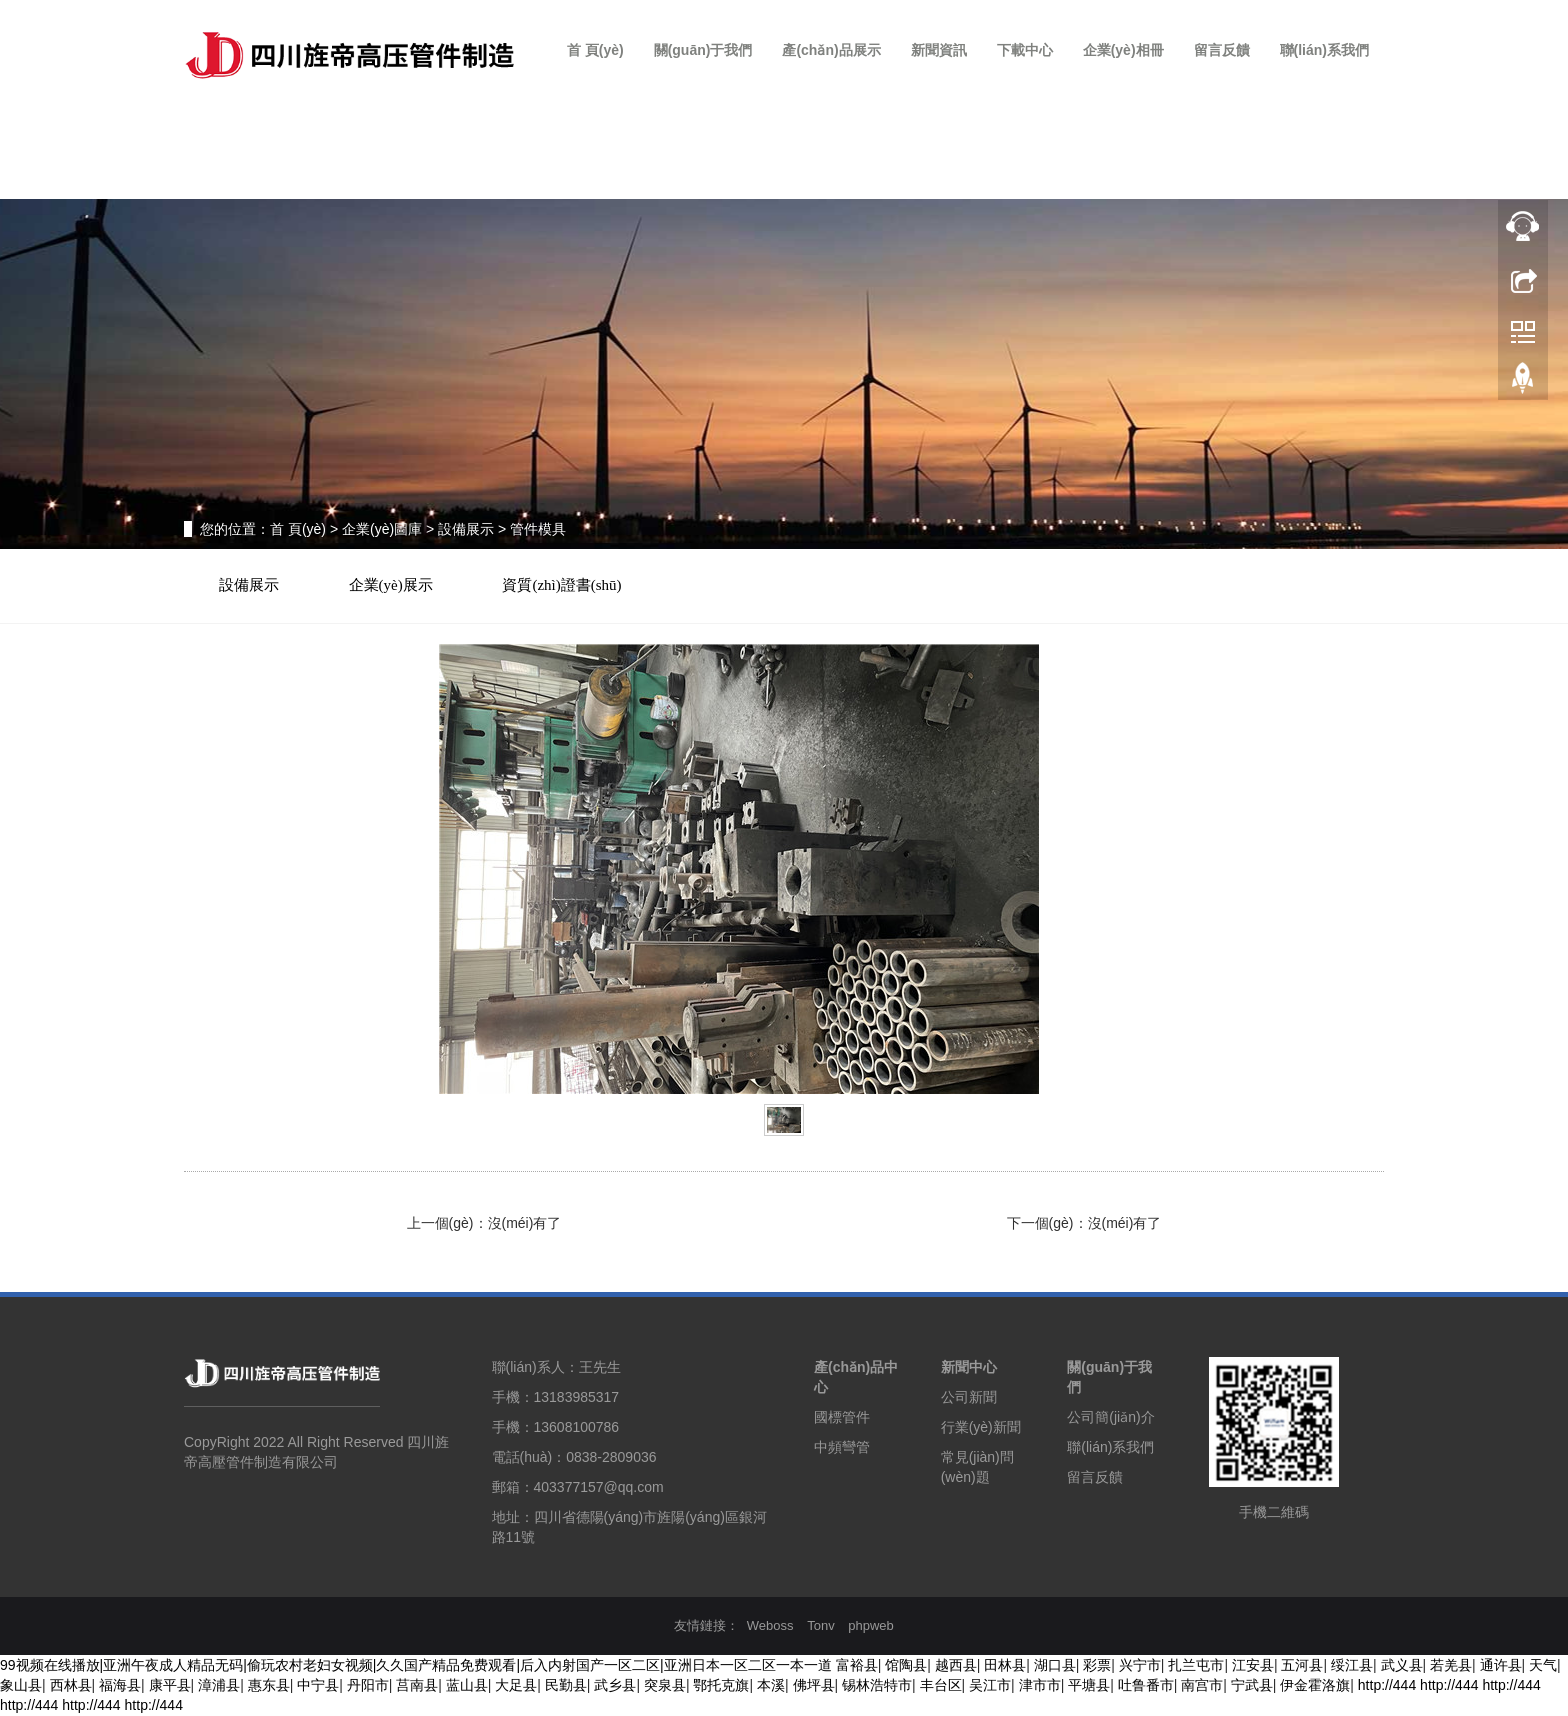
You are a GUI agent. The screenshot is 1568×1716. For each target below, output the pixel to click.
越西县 (956, 1666)
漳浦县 (219, 1686)
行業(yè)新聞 (981, 1427)
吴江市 (990, 1686)
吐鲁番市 (1146, 1686)
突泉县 (665, 1686)
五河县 (1302, 1666)
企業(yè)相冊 (1123, 50)
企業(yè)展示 (391, 585)
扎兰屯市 (1196, 1666)
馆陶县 (906, 1666)
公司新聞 (969, 1397)
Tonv (820, 1625)
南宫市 (1202, 1686)
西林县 (71, 1686)
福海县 (120, 1686)
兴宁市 (1140, 1666)
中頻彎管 (842, 1447)
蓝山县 (467, 1686)
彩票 (1097, 1666)
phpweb (871, 1625)
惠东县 (269, 1686)
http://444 (1387, 1686)
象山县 (21, 1686)
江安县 (1253, 1666)
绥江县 (1352, 1666)
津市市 (1040, 1686)
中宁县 (318, 1686)
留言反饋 (1222, 50)
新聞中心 (969, 1367)
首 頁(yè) (595, 50)
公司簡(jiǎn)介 (1110, 1417)
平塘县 (1089, 1686)
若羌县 (1451, 1666)
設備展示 (466, 529)
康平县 (170, 1686)
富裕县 (857, 1666)
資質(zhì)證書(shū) (562, 585)
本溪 (771, 1686)
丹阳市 (368, 1686)
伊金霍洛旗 (1315, 1686)
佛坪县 (814, 1686)
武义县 (1402, 1666)
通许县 (1501, 1666)
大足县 (516, 1686)
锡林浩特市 (877, 1686)
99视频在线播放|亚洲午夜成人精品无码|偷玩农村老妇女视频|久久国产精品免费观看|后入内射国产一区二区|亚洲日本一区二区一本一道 (416, 1666)
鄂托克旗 (721, 1686)
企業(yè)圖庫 (382, 529)
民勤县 (566, 1686)
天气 (1543, 1666)
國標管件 (842, 1417)
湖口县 (1055, 1666)
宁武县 (1252, 1686)
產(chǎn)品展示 (831, 50)
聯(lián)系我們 (1324, 50)
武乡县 (615, 1686)
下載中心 (1025, 50)
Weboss (770, 1625)
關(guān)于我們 (703, 50)
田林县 (1005, 1666)
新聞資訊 (939, 50)
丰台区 (941, 1686)
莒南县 (417, 1686)
